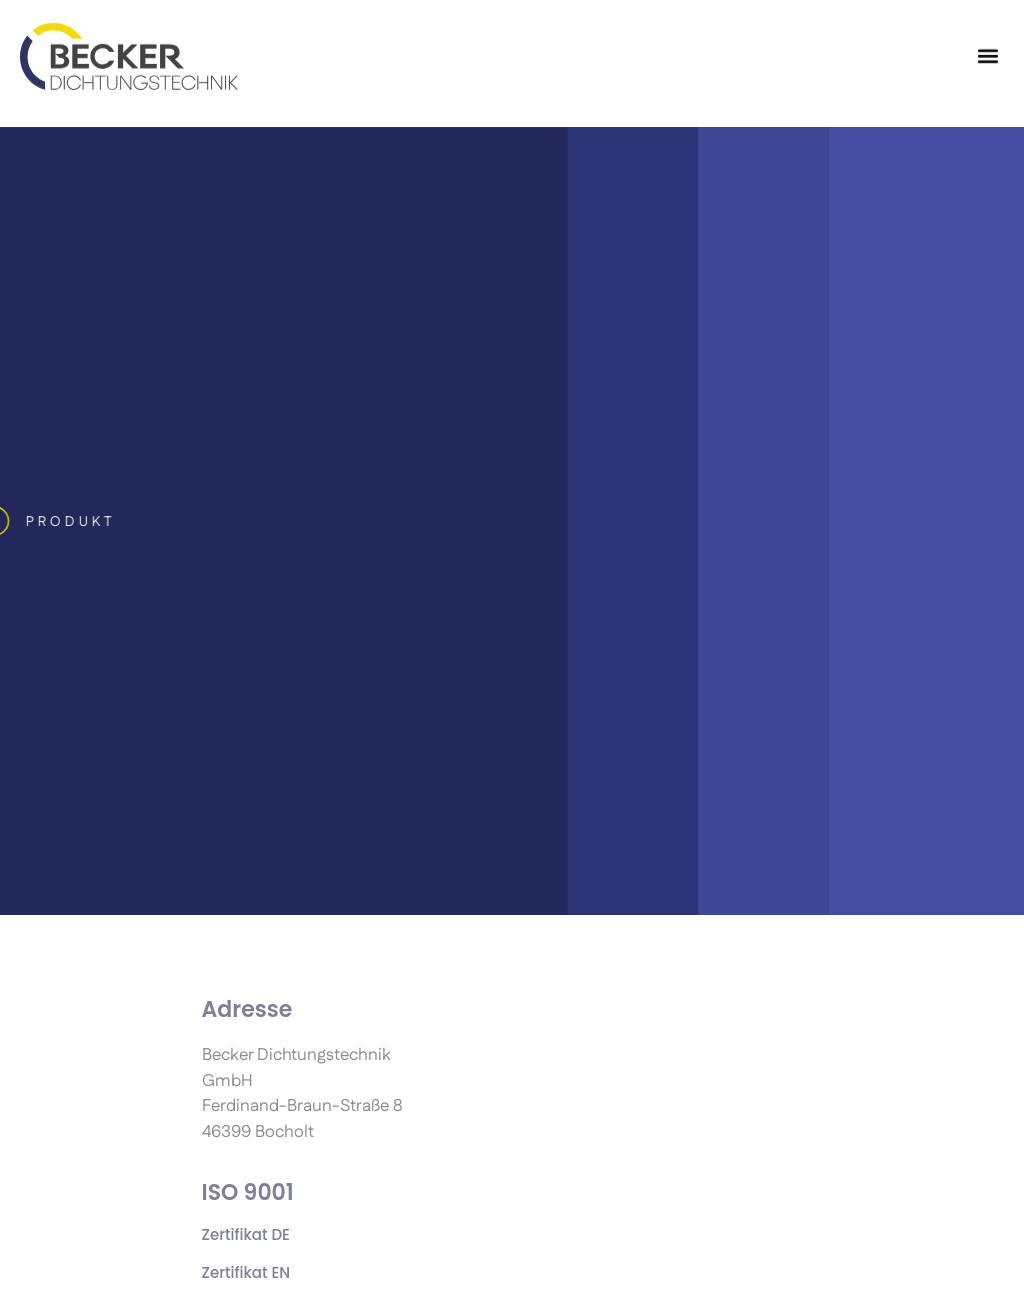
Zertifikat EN (246, 1272)
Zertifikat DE (246, 1234)
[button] (987, 47)
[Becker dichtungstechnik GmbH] (129, 47)
